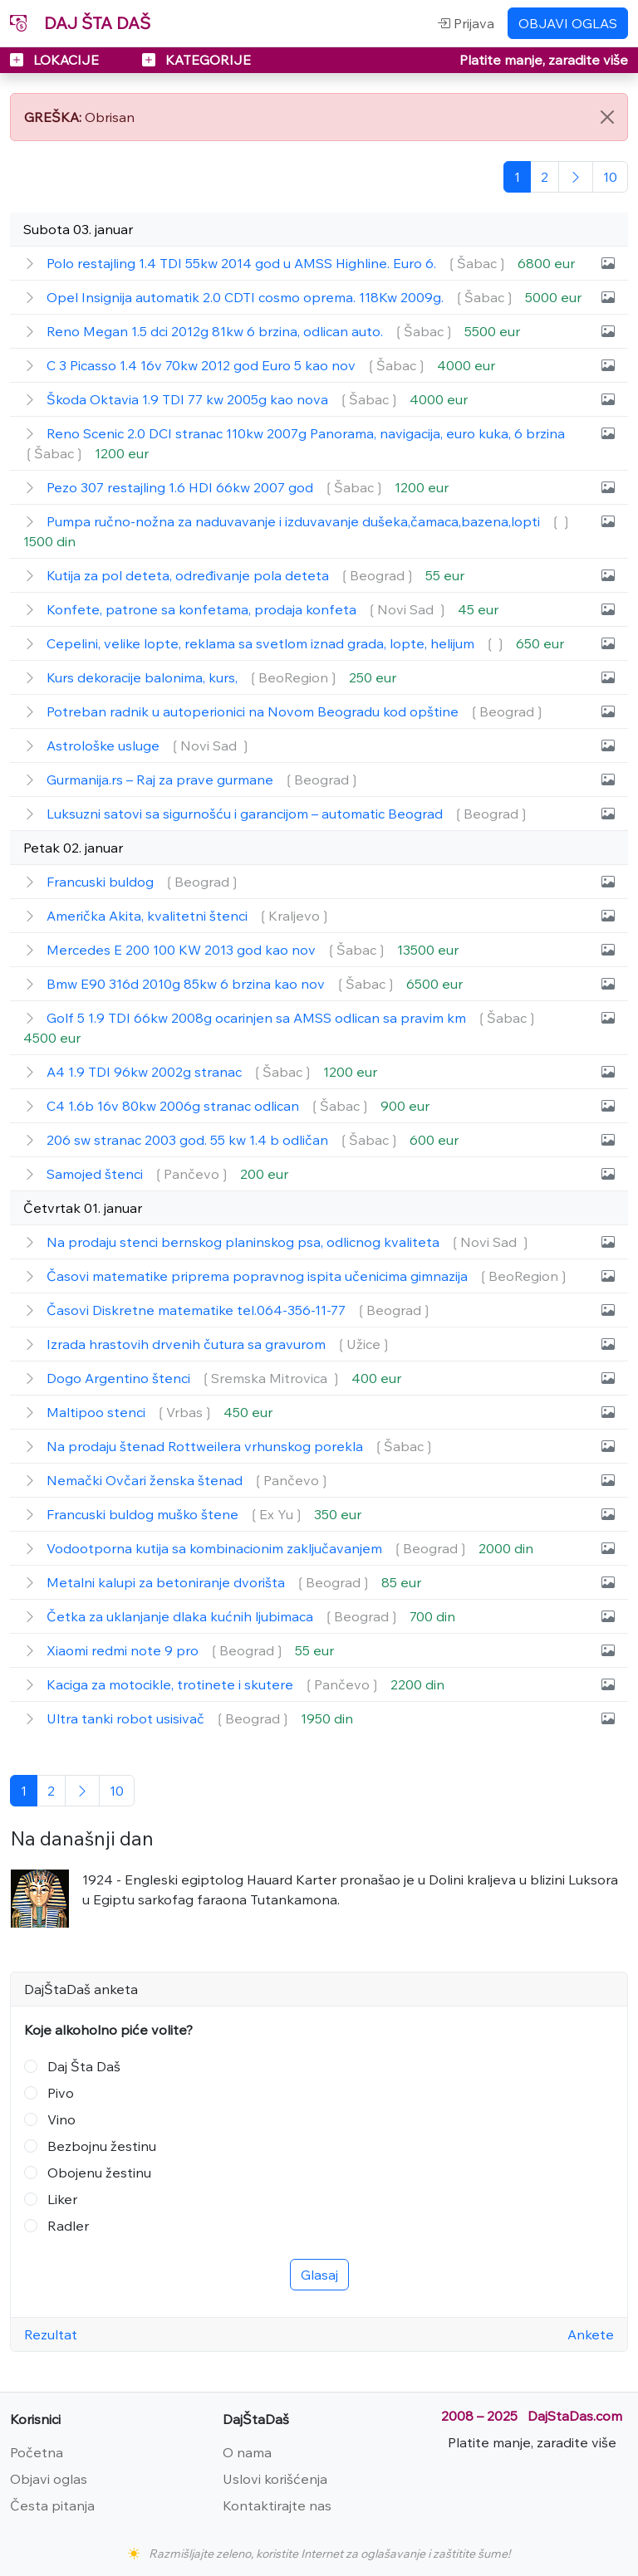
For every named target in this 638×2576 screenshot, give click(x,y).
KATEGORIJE (196, 59)
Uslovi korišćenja (275, 2479)
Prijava (465, 23)
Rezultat (50, 2334)
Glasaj (319, 2274)
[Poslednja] (610, 177)
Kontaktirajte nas (277, 2505)
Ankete (590, 2334)
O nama (247, 2452)
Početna (36, 2452)
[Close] (607, 117)
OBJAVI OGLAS (567, 23)
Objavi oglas (48, 2479)
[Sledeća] (575, 177)
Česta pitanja (52, 2505)
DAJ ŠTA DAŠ (80, 22)
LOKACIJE (56, 59)
